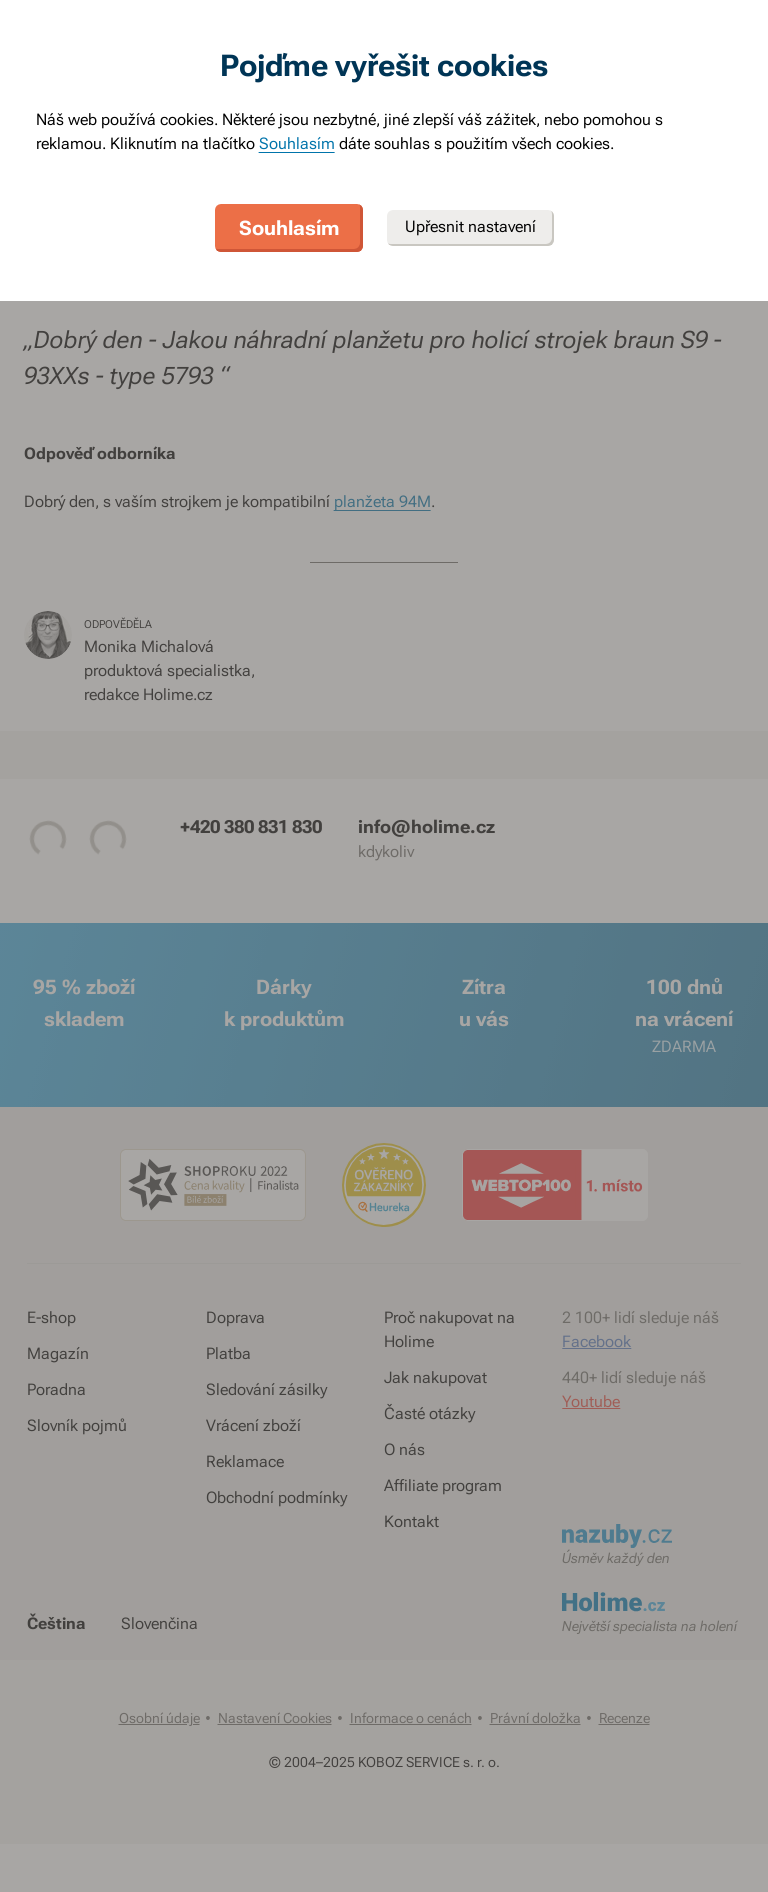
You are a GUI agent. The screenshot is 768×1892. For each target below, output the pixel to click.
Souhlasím (297, 143)
